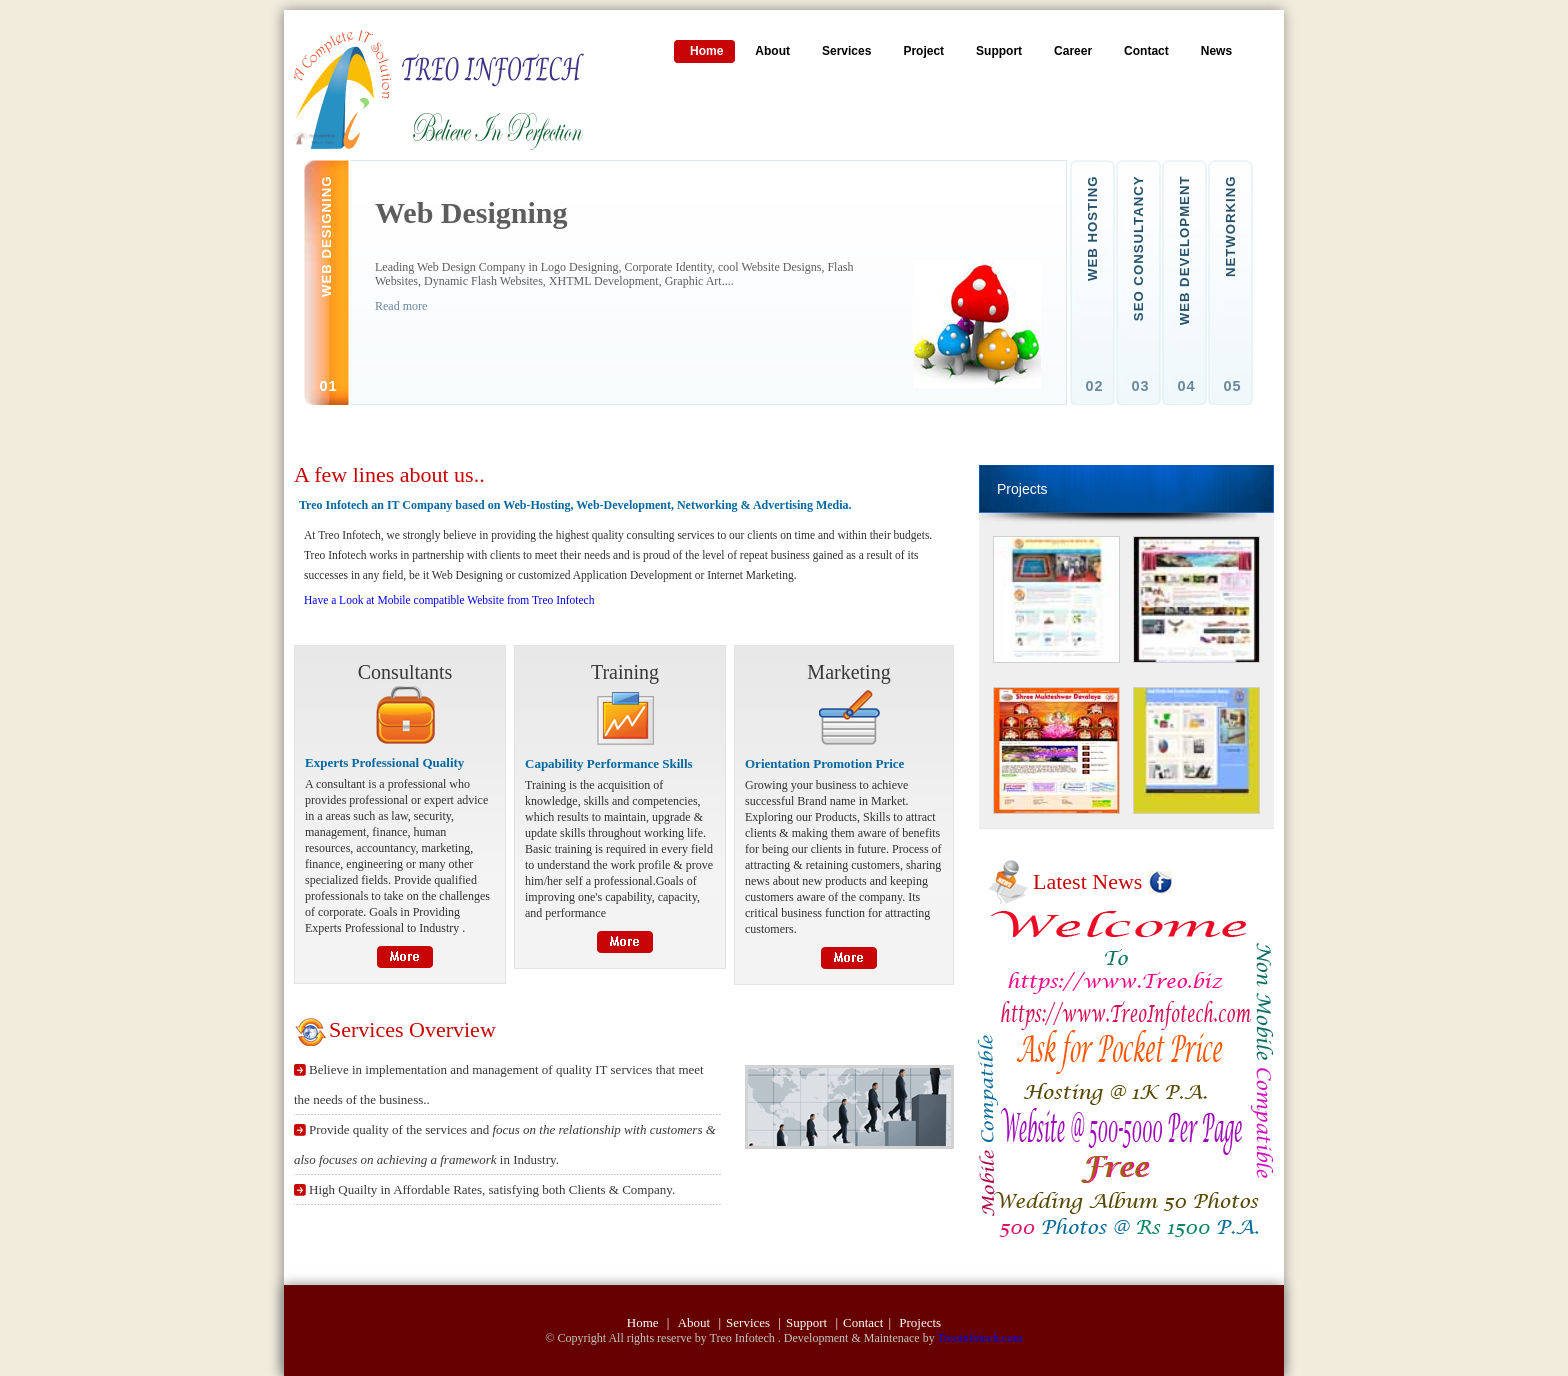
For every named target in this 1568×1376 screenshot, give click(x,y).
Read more (401, 306)
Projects (920, 1322)
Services (749, 1322)
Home (644, 1322)
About (696, 1322)
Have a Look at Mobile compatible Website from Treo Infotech (449, 600)
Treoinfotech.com (979, 1338)
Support (808, 1322)
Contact (863, 1322)
